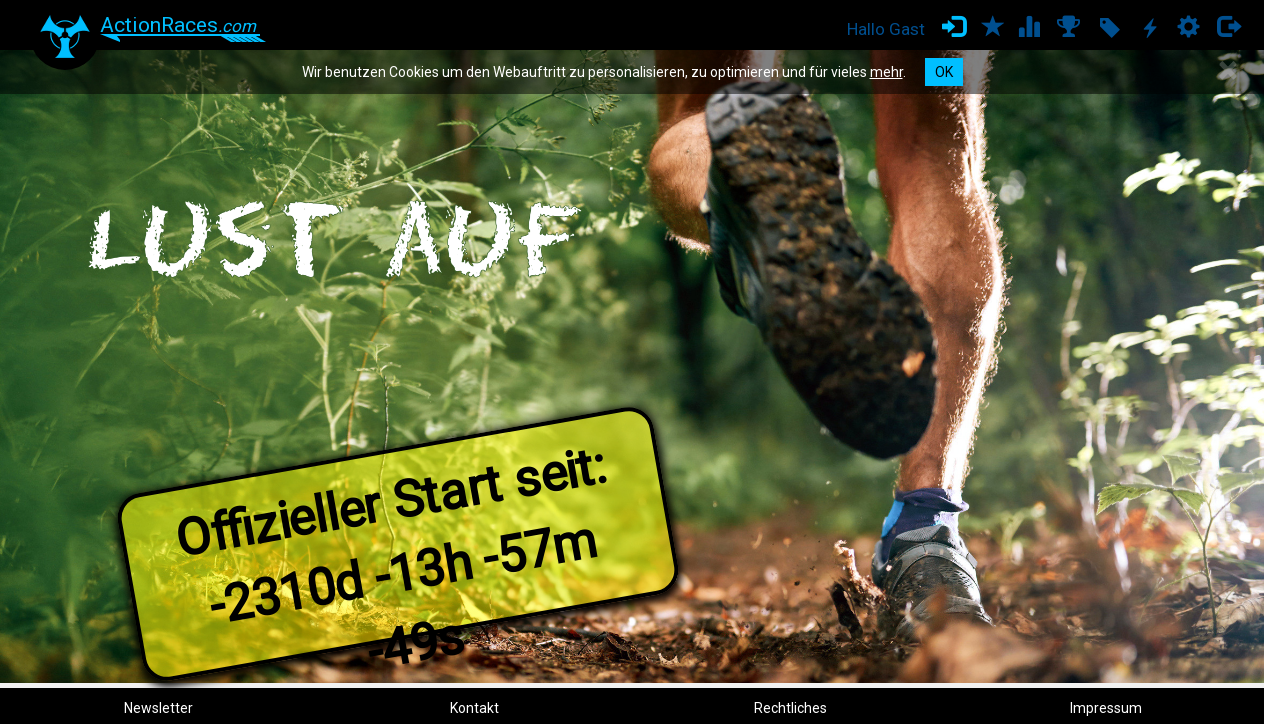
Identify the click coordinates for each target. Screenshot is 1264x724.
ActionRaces (178, 25)
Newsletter (158, 708)
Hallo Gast (886, 29)
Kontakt (474, 708)
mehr (886, 72)
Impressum (1106, 708)
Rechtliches (790, 708)
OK (944, 72)
